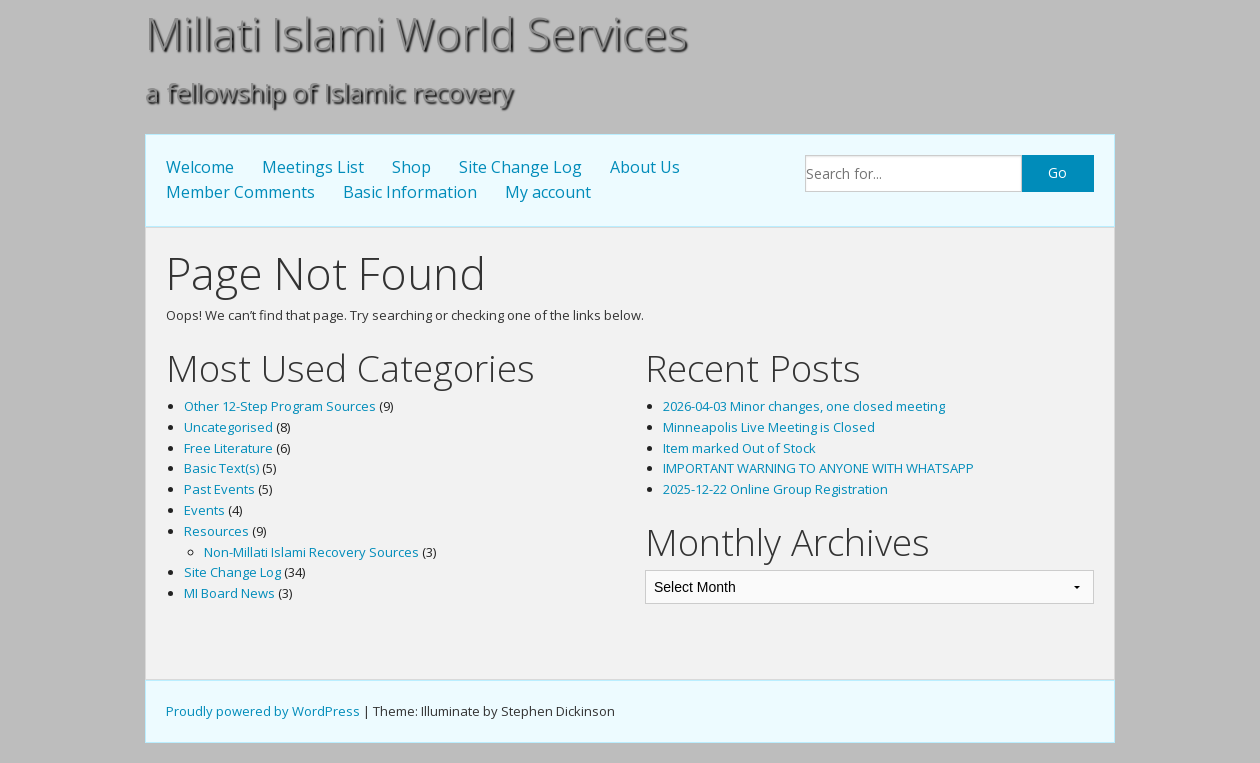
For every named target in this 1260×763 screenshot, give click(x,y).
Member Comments (240, 192)
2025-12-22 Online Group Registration (775, 489)
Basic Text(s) (221, 468)
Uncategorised (228, 427)
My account (548, 192)
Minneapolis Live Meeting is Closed (769, 427)
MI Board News (229, 593)
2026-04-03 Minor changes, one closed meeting (804, 406)
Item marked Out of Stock (739, 448)
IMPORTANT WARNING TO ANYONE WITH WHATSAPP (818, 468)
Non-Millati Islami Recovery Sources (311, 552)
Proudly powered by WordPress (263, 711)
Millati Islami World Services (416, 33)
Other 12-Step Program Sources (280, 406)
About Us (645, 167)
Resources (216, 531)
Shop (411, 167)
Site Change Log (520, 167)
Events (204, 510)
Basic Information (410, 192)
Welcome (200, 167)
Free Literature (228, 448)
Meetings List (313, 167)
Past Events (219, 489)
